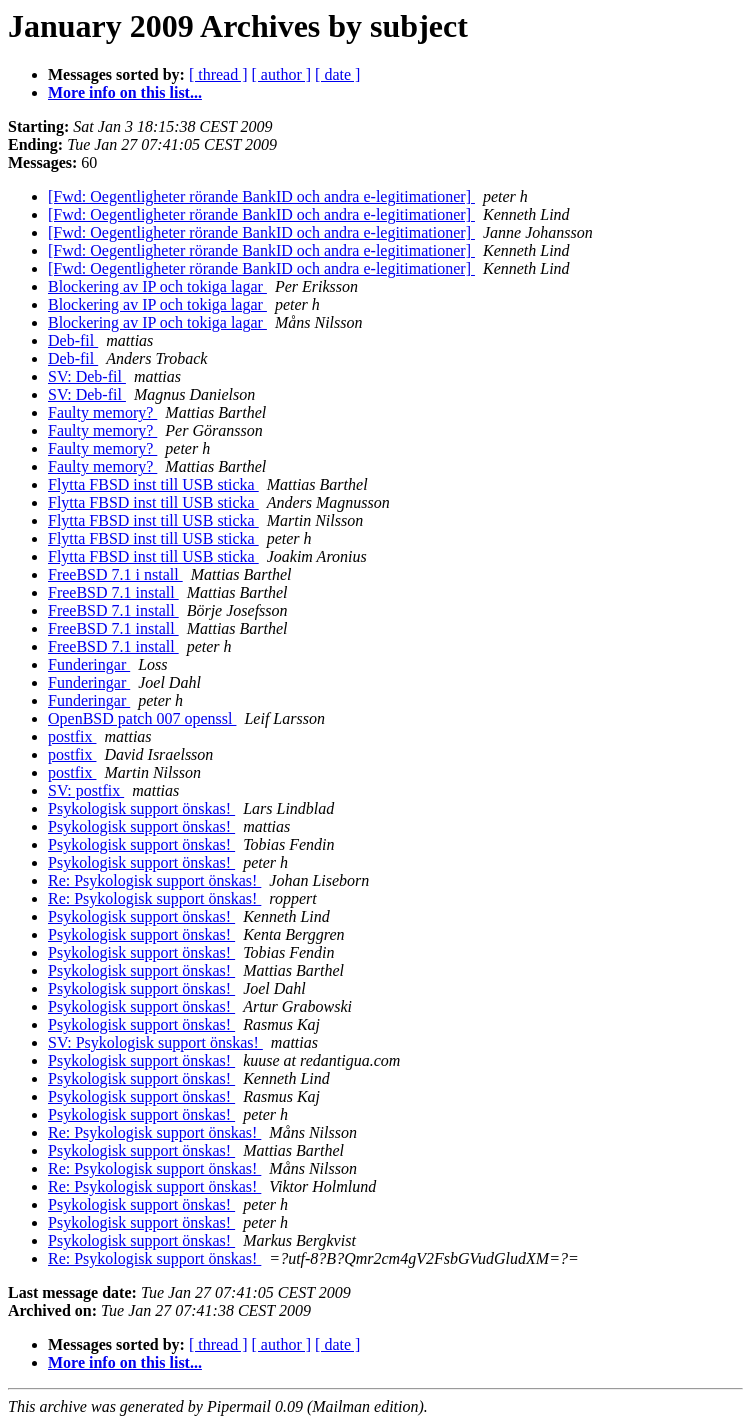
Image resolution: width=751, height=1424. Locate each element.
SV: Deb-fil (87, 376)
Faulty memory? (102, 412)
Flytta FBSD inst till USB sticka (153, 484)
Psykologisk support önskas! (141, 808)
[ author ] (282, 74)
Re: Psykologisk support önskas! (154, 880)
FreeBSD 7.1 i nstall (115, 574)
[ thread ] (218, 74)
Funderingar (89, 664)
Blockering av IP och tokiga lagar (157, 286)
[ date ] (337, 74)
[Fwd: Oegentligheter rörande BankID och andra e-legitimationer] (261, 196)
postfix (72, 736)
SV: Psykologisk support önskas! (155, 1042)
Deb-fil (73, 340)
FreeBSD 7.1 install (113, 592)
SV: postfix (86, 790)
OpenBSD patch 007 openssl (142, 718)
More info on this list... (125, 92)
